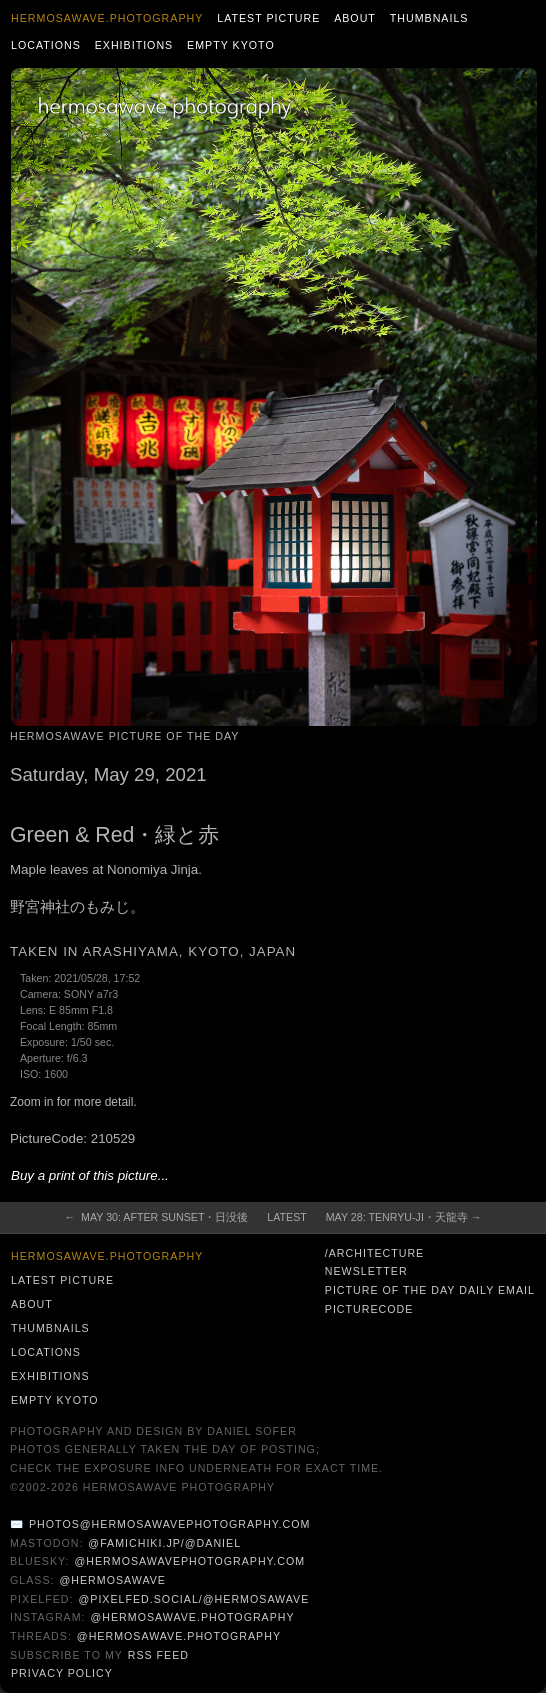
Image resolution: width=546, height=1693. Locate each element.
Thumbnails (429, 18)
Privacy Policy (62, 1673)
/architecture (374, 1253)
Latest (286, 1217)
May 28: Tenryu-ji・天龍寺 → (404, 1217)
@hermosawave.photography (192, 1617)
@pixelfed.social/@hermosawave (193, 1599)
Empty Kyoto (231, 45)
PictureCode (369, 1309)
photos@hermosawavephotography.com (169, 1524)
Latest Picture (268, 18)
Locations (46, 45)
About (355, 18)
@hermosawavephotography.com (190, 1561)
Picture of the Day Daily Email (430, 1290)
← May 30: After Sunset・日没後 (157, 1217)
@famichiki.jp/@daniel (164, 1543)
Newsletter (366, 1271)
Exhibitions (134, 45)
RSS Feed (158, 1655)
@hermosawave (112, 1580)
